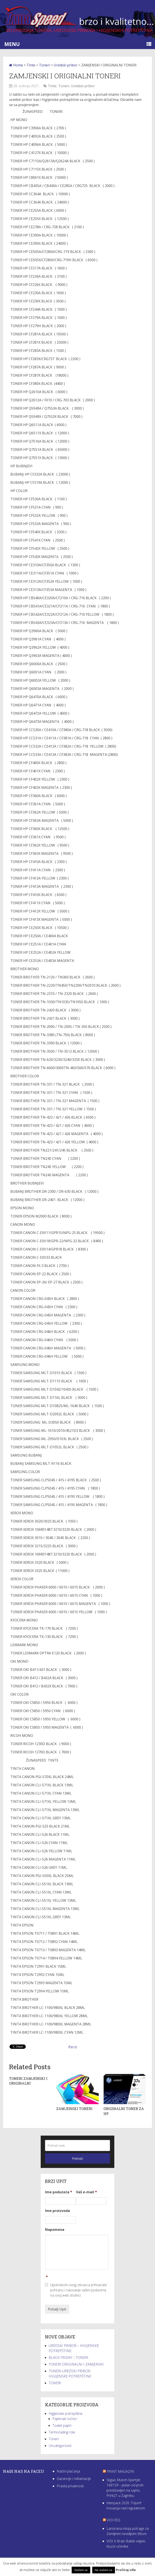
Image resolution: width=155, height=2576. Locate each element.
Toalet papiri (61, 2425)
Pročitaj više (126, 2570)
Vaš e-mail (86, 2192)
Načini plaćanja (68, 2471)
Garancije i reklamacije (74, 2478)
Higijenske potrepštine (65, 2413)
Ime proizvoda (57, 2210)
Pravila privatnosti (70, 2486)
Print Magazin (120, 2471)
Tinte (31, 65)
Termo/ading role (62, 2432)
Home (16, 65)
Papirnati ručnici (64, 2418)
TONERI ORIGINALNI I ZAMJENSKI (76, 2364)
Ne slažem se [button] (103, 2570)
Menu (12, 44)
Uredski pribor (66, 65)
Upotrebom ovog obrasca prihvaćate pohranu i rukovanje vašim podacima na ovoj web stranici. (78, 2290)
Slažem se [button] (81, 2570)
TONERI (55, 2383)
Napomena (54, 2229)
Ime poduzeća (58, 2192)
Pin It (72, 2047)
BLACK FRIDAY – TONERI (68, 2357)
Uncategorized (60, 2445)
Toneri (44, 65)
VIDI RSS (113, 2520)
